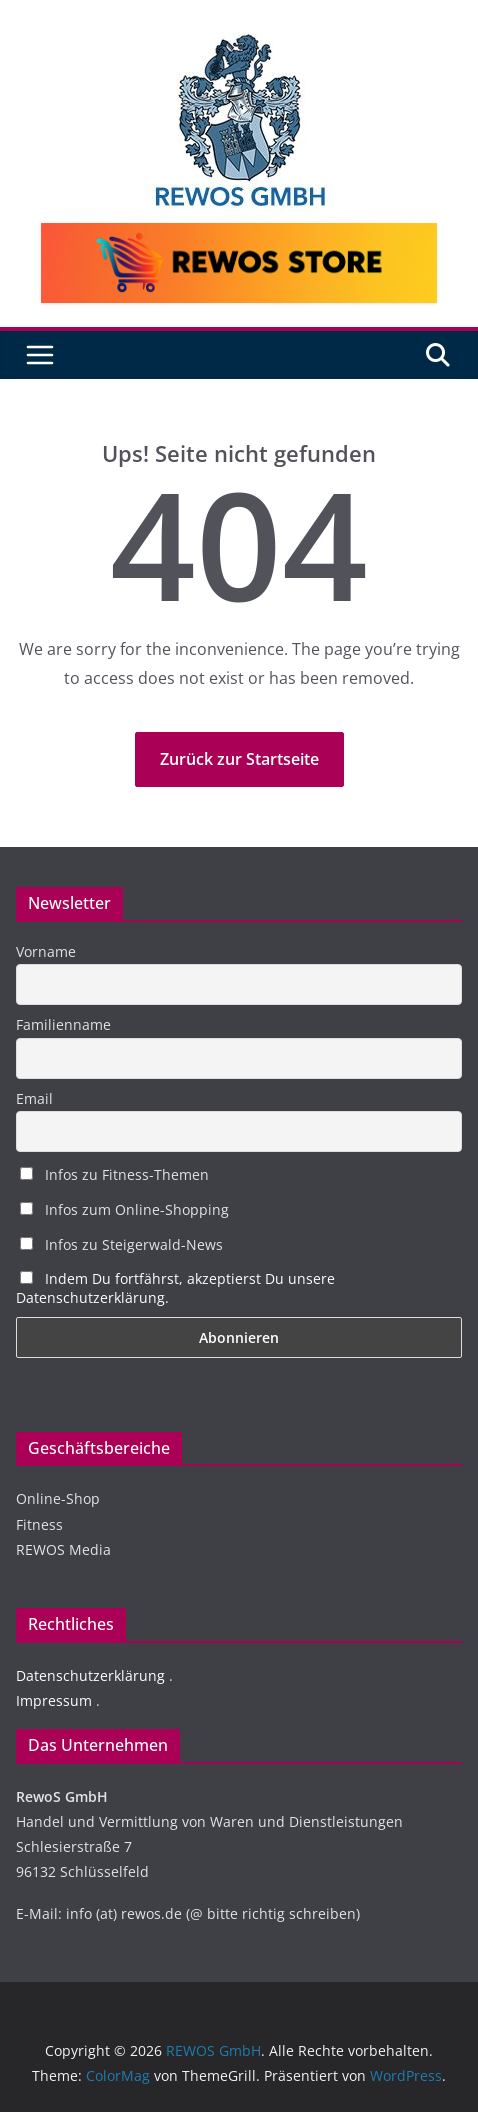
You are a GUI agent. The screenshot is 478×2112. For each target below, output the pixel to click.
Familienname (63, 1024)
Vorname (46, 951)
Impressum (54, 1700)
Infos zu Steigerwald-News (121, 1244)
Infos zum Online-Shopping (124, 1209)
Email (34, 1098)
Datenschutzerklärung (90, 1675)
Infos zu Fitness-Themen (114, 1174)
